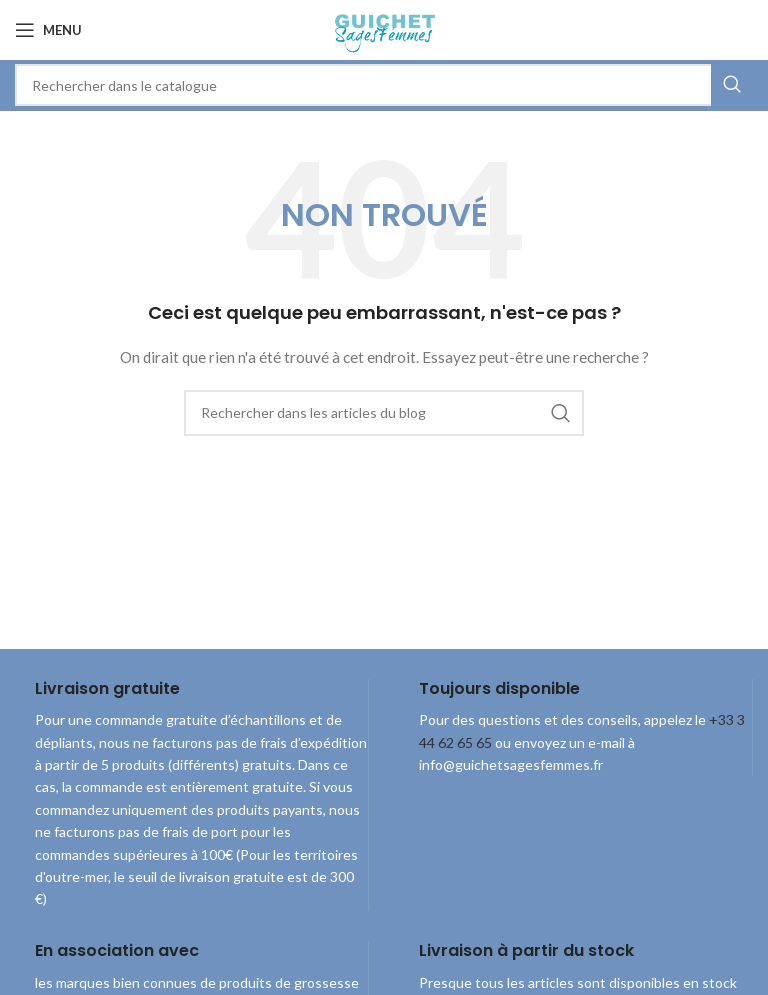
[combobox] (384, 85)
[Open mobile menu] (48, 30)
